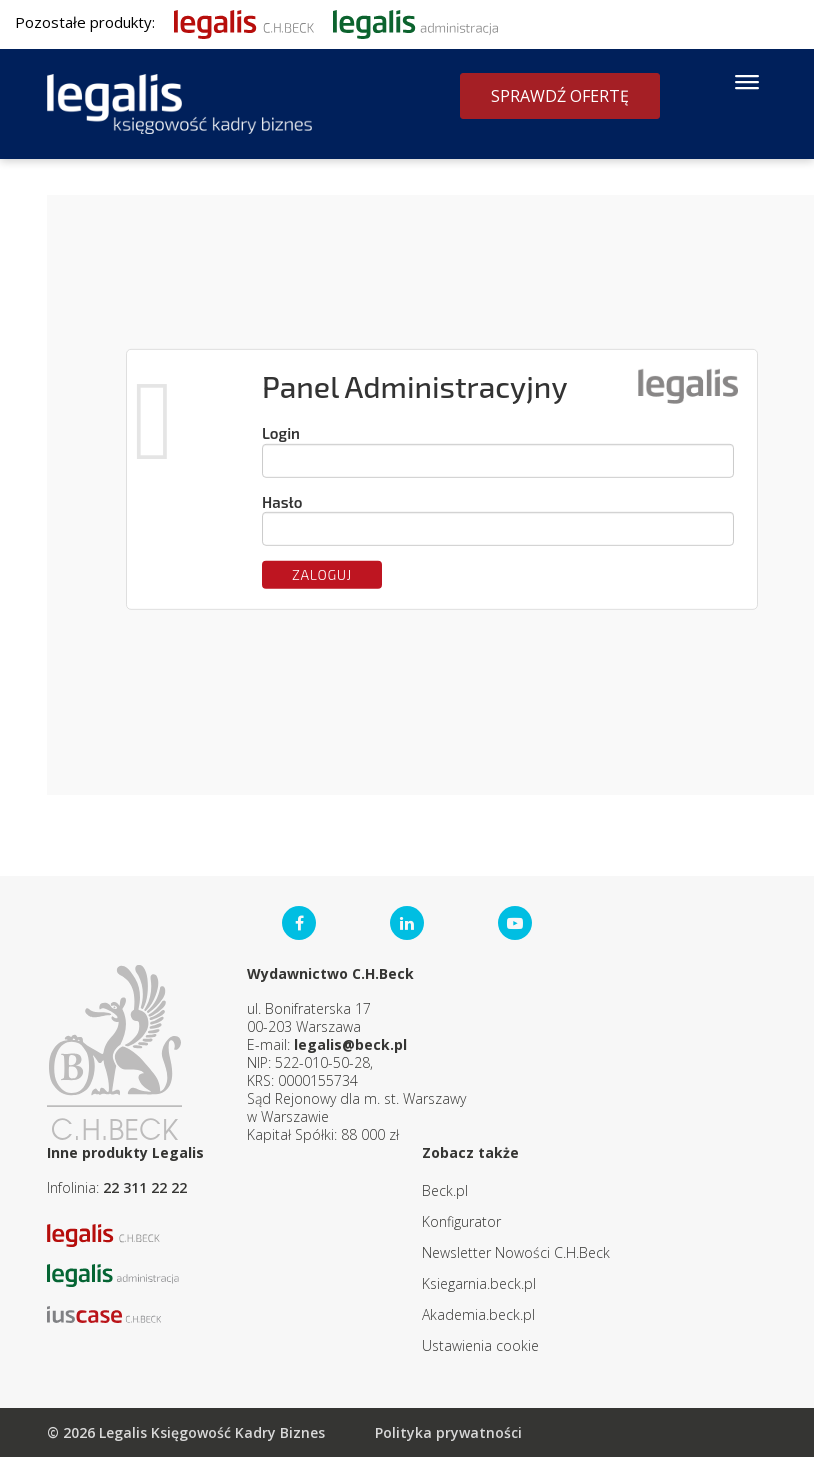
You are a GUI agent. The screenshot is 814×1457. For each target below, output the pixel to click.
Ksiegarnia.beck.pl (479, 1283)
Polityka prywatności (448, 1432)
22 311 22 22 (145, 1187)
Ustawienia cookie (480, 1345)
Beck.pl (445, 1190)
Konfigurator (461, 1221)
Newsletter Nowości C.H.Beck (516, 1252)
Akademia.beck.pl (478, 1314)
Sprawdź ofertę (560, 96)
